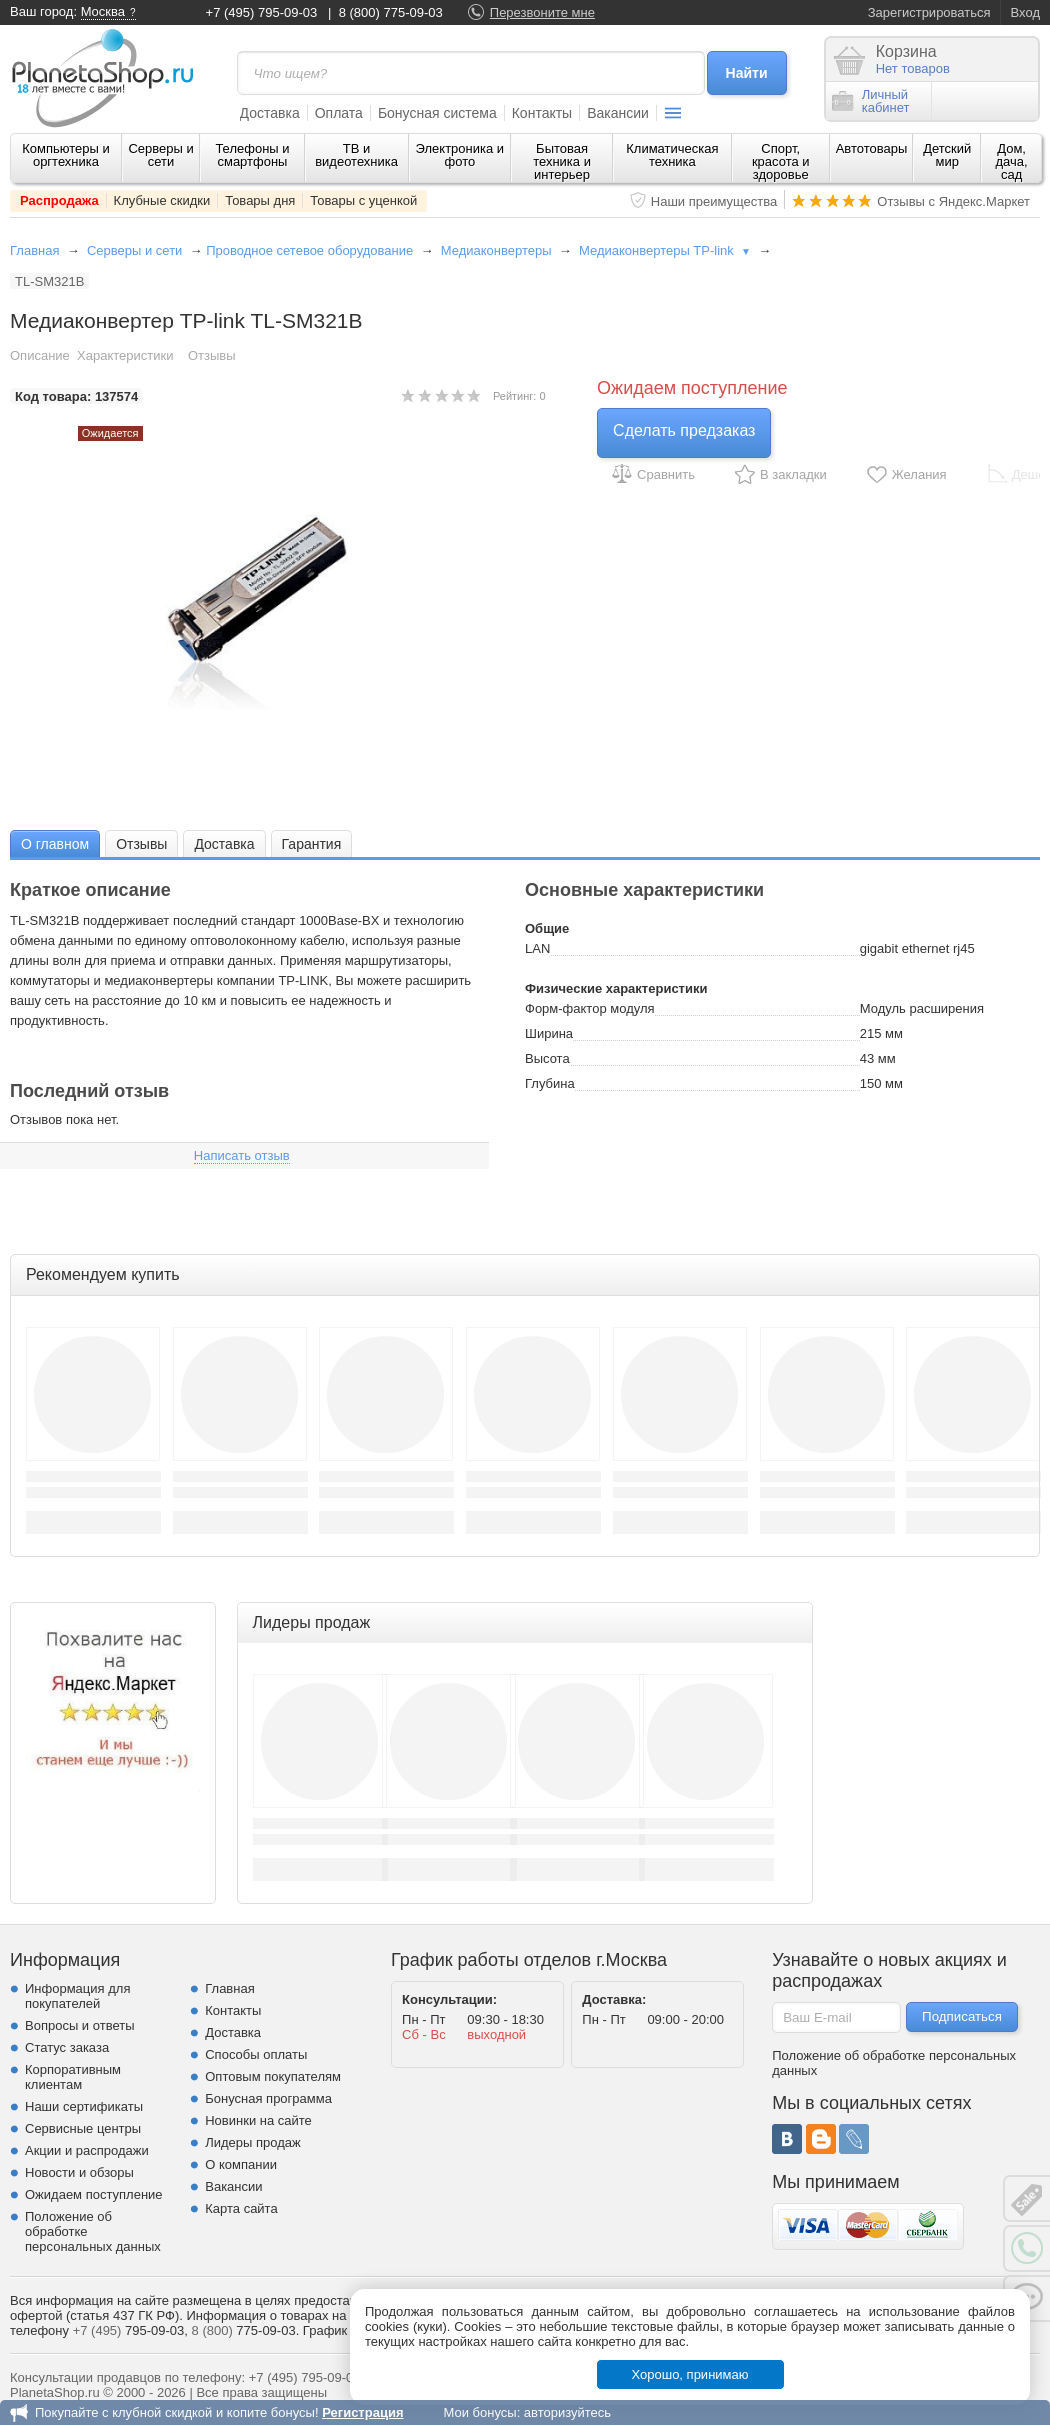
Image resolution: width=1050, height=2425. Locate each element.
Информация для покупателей (77, 1996)
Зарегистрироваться (929, 12)
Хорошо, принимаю (690, 2374)
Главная (34, 250)
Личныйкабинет (871, 101)
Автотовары (872, 148)
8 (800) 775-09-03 (391, 12)
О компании (241, 2164)
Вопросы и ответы (79, 2025)
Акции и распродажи (87, 2150)
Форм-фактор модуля (590, 1008)
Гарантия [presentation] (312, 844)
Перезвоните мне (542, 12)
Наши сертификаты (84, 2106)
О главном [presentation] (55, 844)
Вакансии (618, 113)
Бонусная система (437, 113)
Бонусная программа (268, 2098)
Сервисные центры (83, 2128)
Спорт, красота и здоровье (781, 161)
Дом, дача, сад (1012, 161)
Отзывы (212, 355)
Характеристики (125, 355)
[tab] (55, 843)
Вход (1025, 12)
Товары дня (260, 200)
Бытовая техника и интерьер (562, 161)
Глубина (550, 1083)
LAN (537, 948)
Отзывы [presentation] (141, 844)
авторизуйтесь (567, 2412)
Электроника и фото (460, 155)
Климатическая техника (672, 155)
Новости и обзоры (79, 2172)
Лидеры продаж (253, 2142)
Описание (40, 355)
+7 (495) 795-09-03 (262, 12)
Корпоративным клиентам (73, 2077)
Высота (547, 1058)
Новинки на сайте (258, 2120)
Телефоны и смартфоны (252, 155)
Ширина (549, 1033)
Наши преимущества (714, 201)
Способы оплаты (256, 2054)
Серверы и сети (160, 155)
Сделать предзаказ (684, 430)
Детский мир (947, 155)
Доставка (270, 113)
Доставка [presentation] (224, 844)
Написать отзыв (242, 1155)
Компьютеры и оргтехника (66, 155)
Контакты (542, 113)
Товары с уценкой (363, 200)
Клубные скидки (162, 200)
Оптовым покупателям (273, 2076)
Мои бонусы (479, 2412)
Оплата (339, 113)
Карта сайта (241, 2208)
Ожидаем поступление (94, 2194)
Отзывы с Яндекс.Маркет (953, 201)
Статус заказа (67, 2047)
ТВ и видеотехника (356, 155)
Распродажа (59, 200)
